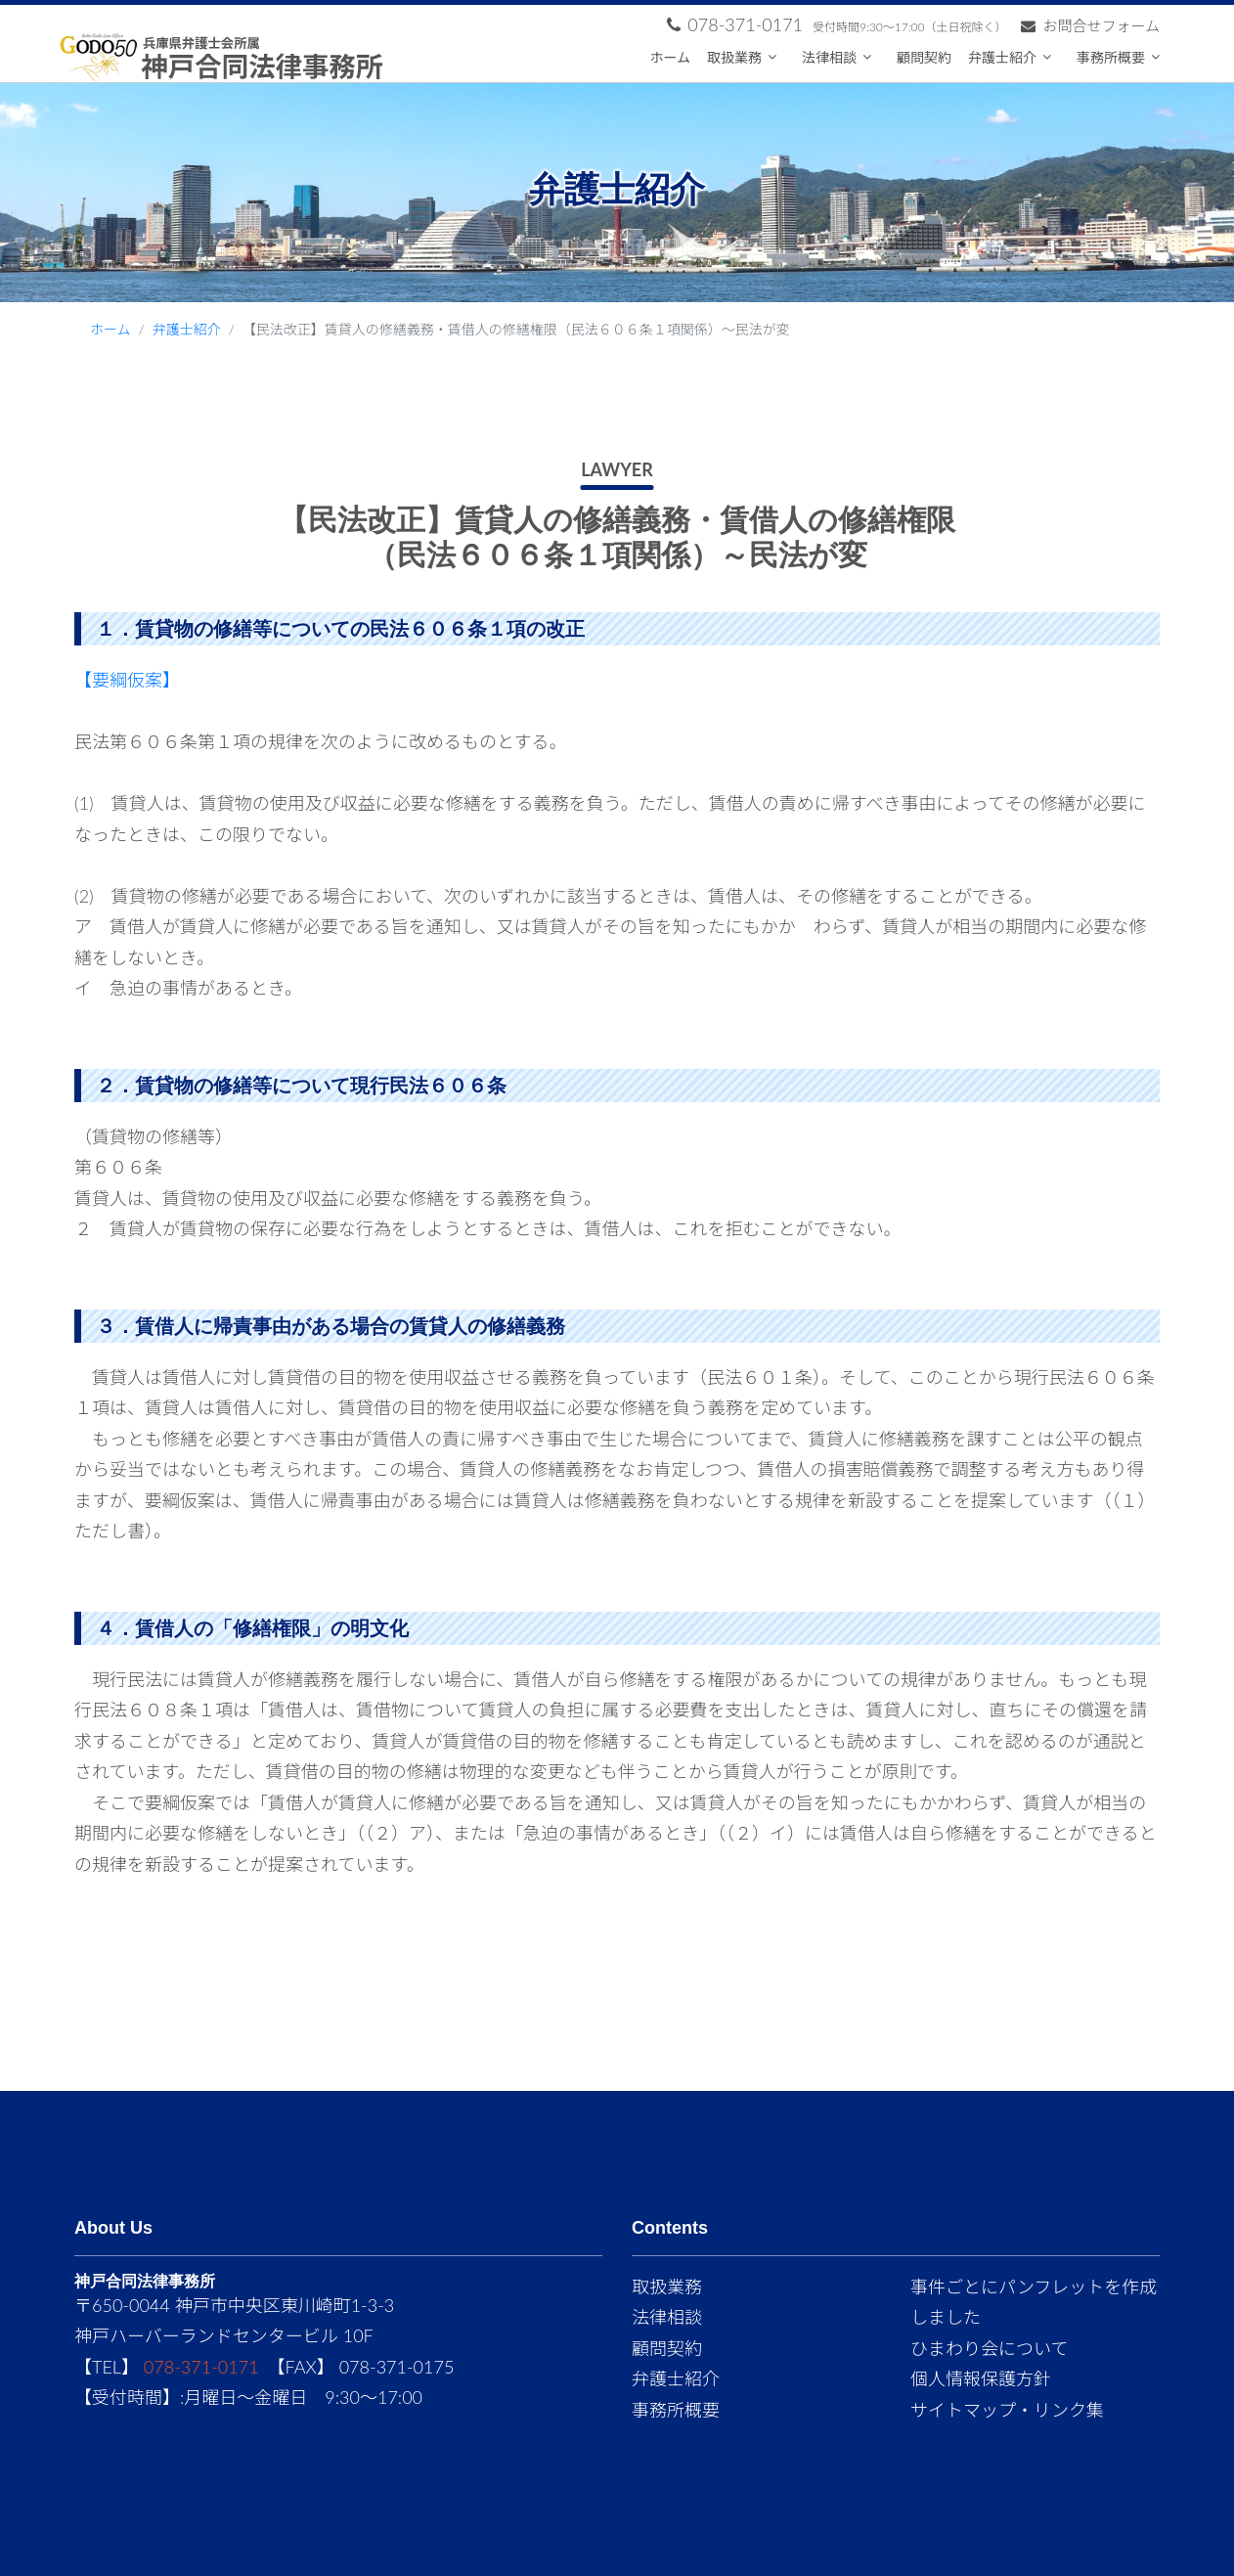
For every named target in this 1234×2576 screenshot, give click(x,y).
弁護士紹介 (1002, 57)
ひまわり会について (989, 2348)
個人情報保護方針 (980, 2378)
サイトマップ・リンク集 (1007, 2410)
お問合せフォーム (1090, 25)
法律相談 (829, 57)
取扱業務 (734, 57)
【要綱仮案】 (127, 679)
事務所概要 (1111, 57)
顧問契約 (924, 57)
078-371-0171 (201, 2366)
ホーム (669, 57)
